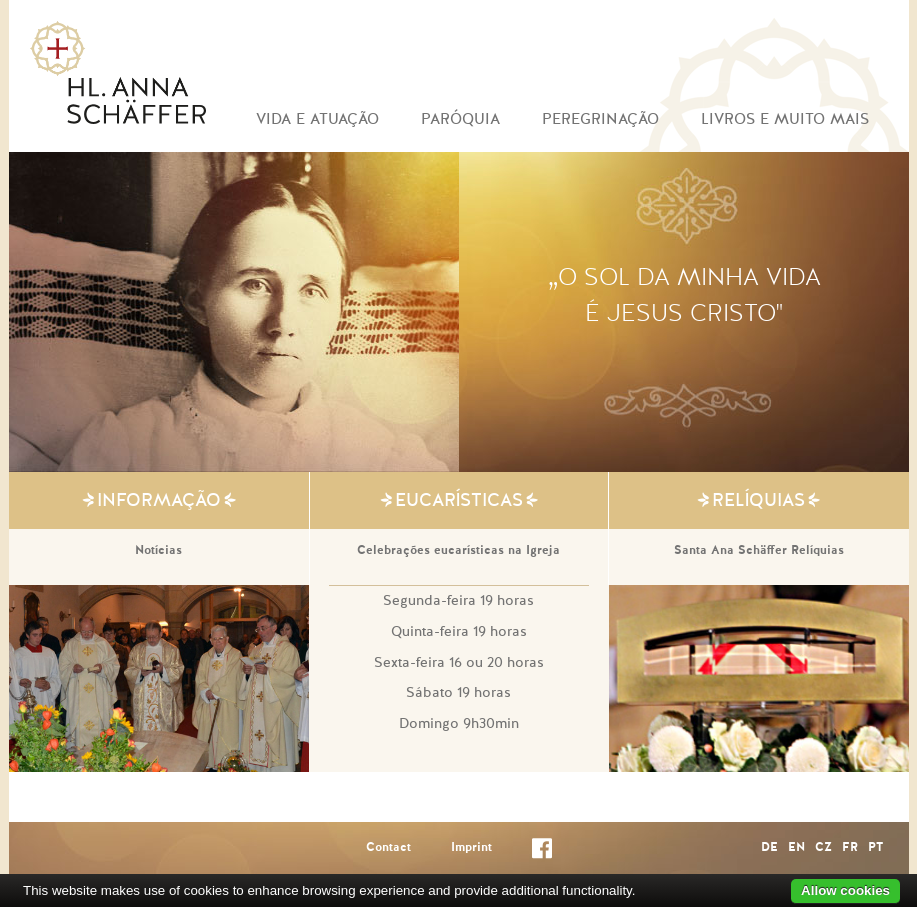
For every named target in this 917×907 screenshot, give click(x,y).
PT (875, 848)
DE (769, 848)
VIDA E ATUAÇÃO (317, 119)
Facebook (542, 852)
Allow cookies (845, 890)
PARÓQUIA (460, 119)
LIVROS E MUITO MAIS (785, 119)
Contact (388, 848)
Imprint (471, 848)
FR (850, 848)
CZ (823, 848)
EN (796, 848)
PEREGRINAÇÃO (600, 119)
